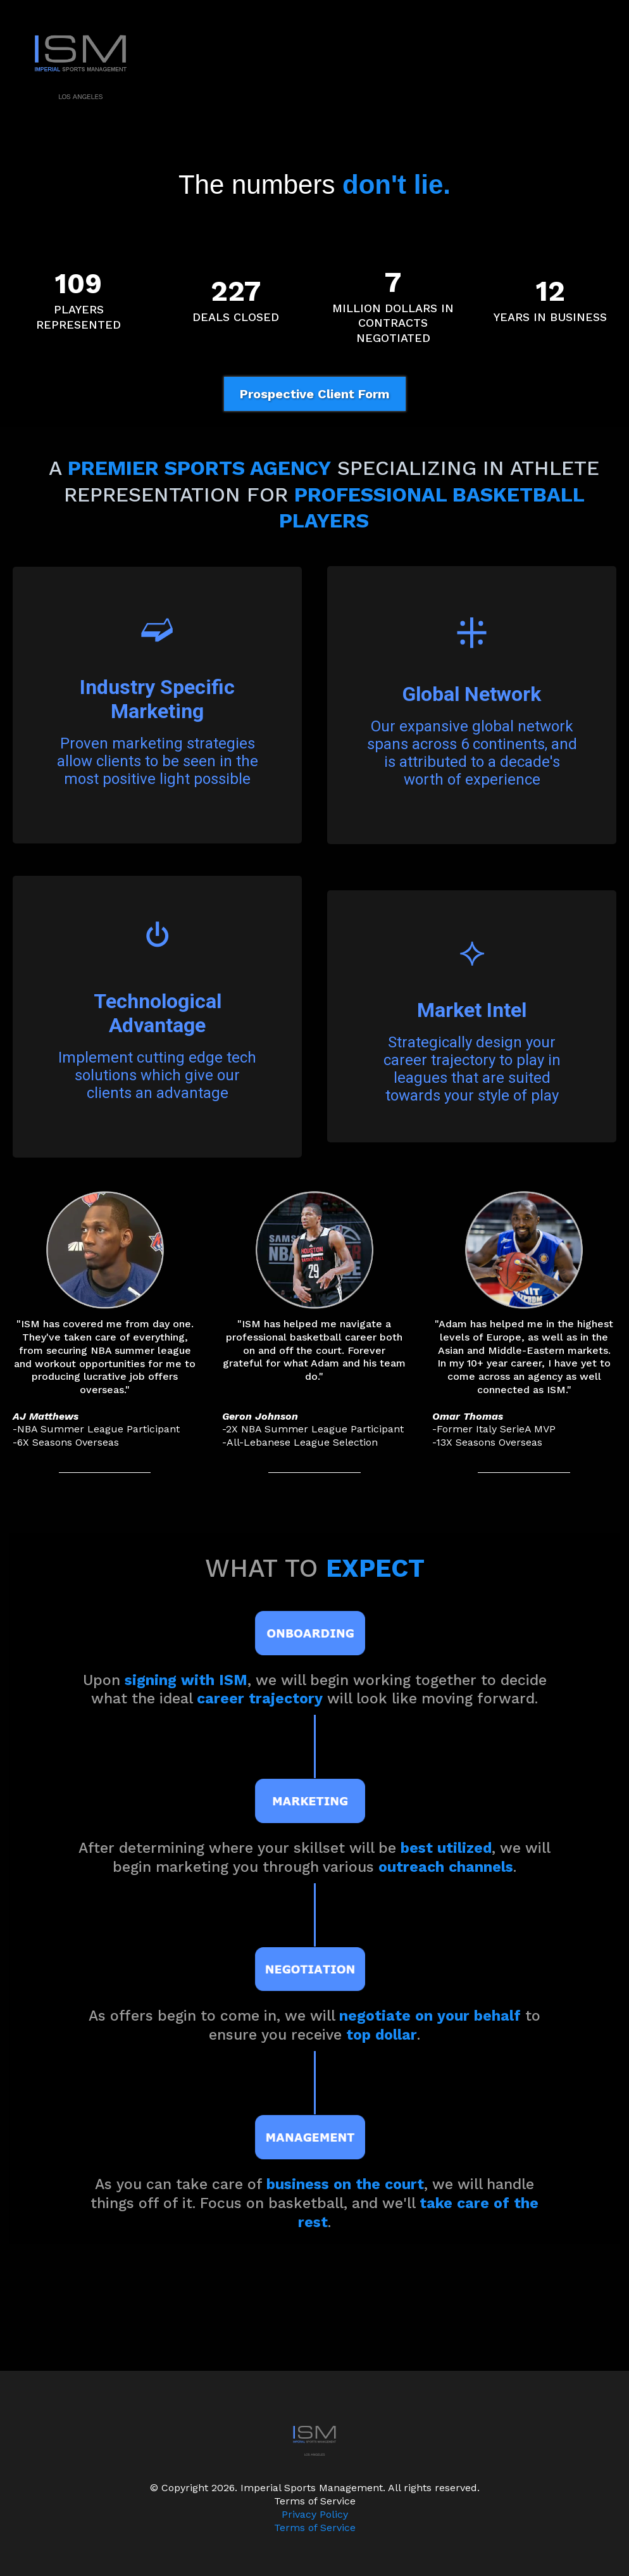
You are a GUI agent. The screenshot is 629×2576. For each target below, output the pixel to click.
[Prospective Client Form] (315, 394)
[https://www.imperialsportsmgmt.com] (314, 66)
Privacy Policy (315, 2514)
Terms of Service (315, 2528)
